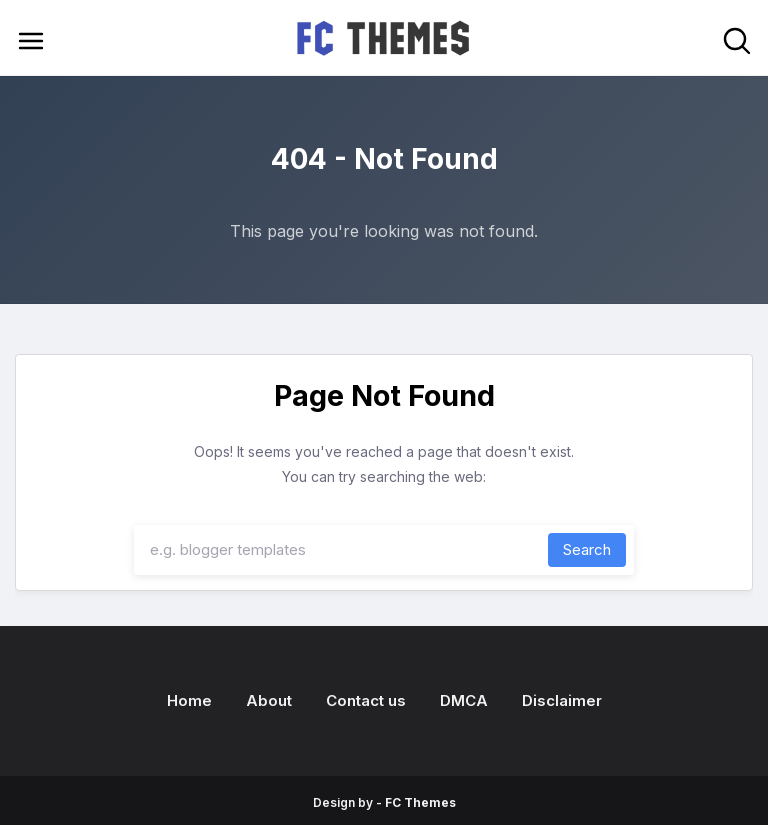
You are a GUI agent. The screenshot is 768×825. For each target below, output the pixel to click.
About (269, 700)
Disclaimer (562, 700)
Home (189, 700)
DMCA (464, 700)
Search (587, 549)
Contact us (366, 700)
